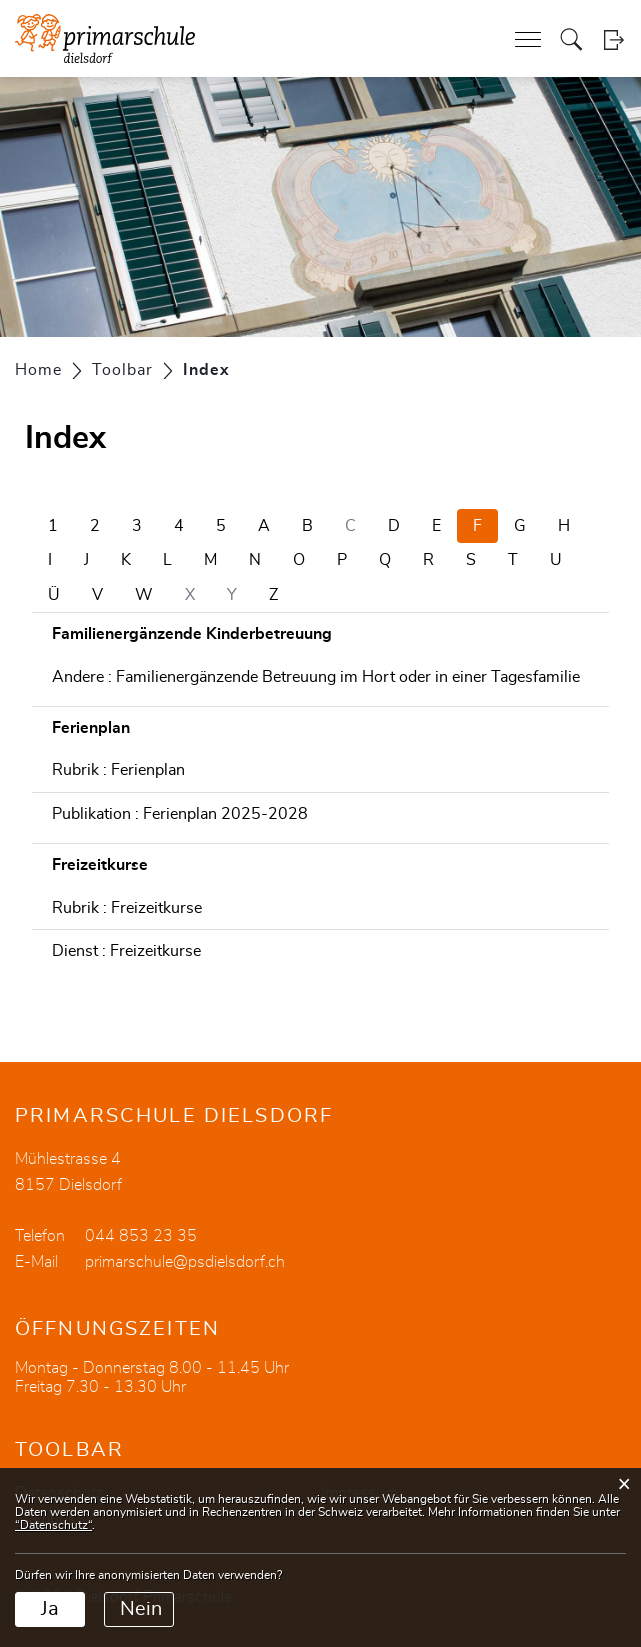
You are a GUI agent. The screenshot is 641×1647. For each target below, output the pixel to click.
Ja (50, 1609)
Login (613, 39)
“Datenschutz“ (53, 1525)
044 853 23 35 (141, 1236)
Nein (141, 1609)
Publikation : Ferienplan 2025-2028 (180, 814)
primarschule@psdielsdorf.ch (185, 1262)
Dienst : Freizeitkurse (126, 951)
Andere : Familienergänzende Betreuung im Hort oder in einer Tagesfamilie (316, 677)
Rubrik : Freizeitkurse (127, 908)
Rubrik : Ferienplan (118, 770)
